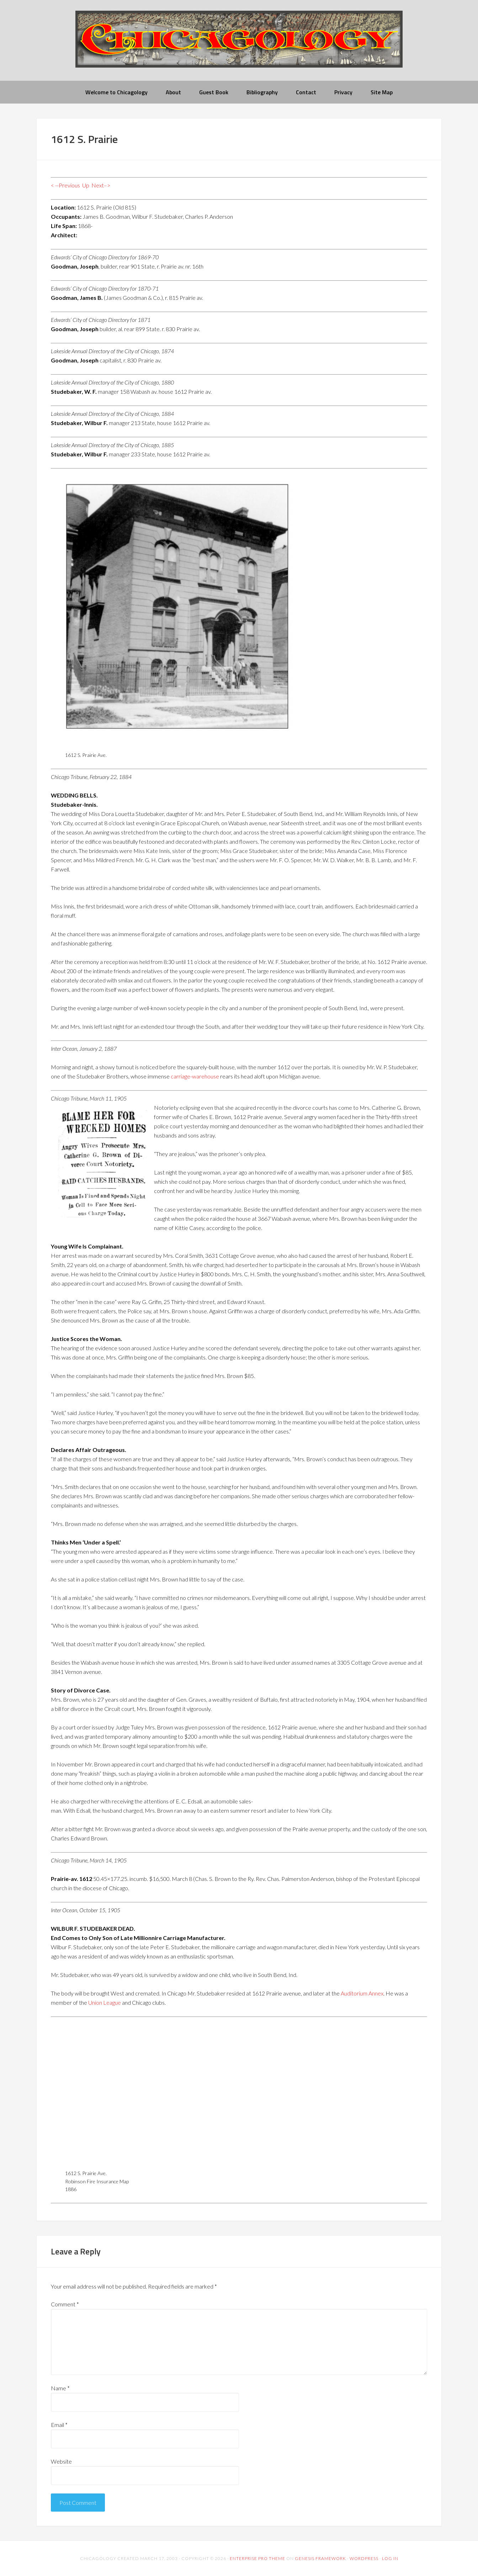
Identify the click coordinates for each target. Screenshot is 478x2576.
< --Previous (65, 185)
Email (59, 2424)
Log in (390, 2558)
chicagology (239, 45)
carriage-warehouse (195, 1076)
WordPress (364, 2558)
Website (61, 2461)
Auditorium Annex (362, 1993)
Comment (65, 2304)
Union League (104, 2002)
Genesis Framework (320, 2558)
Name (60, 2388)
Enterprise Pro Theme (257, 2558)
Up (85, 185)
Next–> (100, 185)
